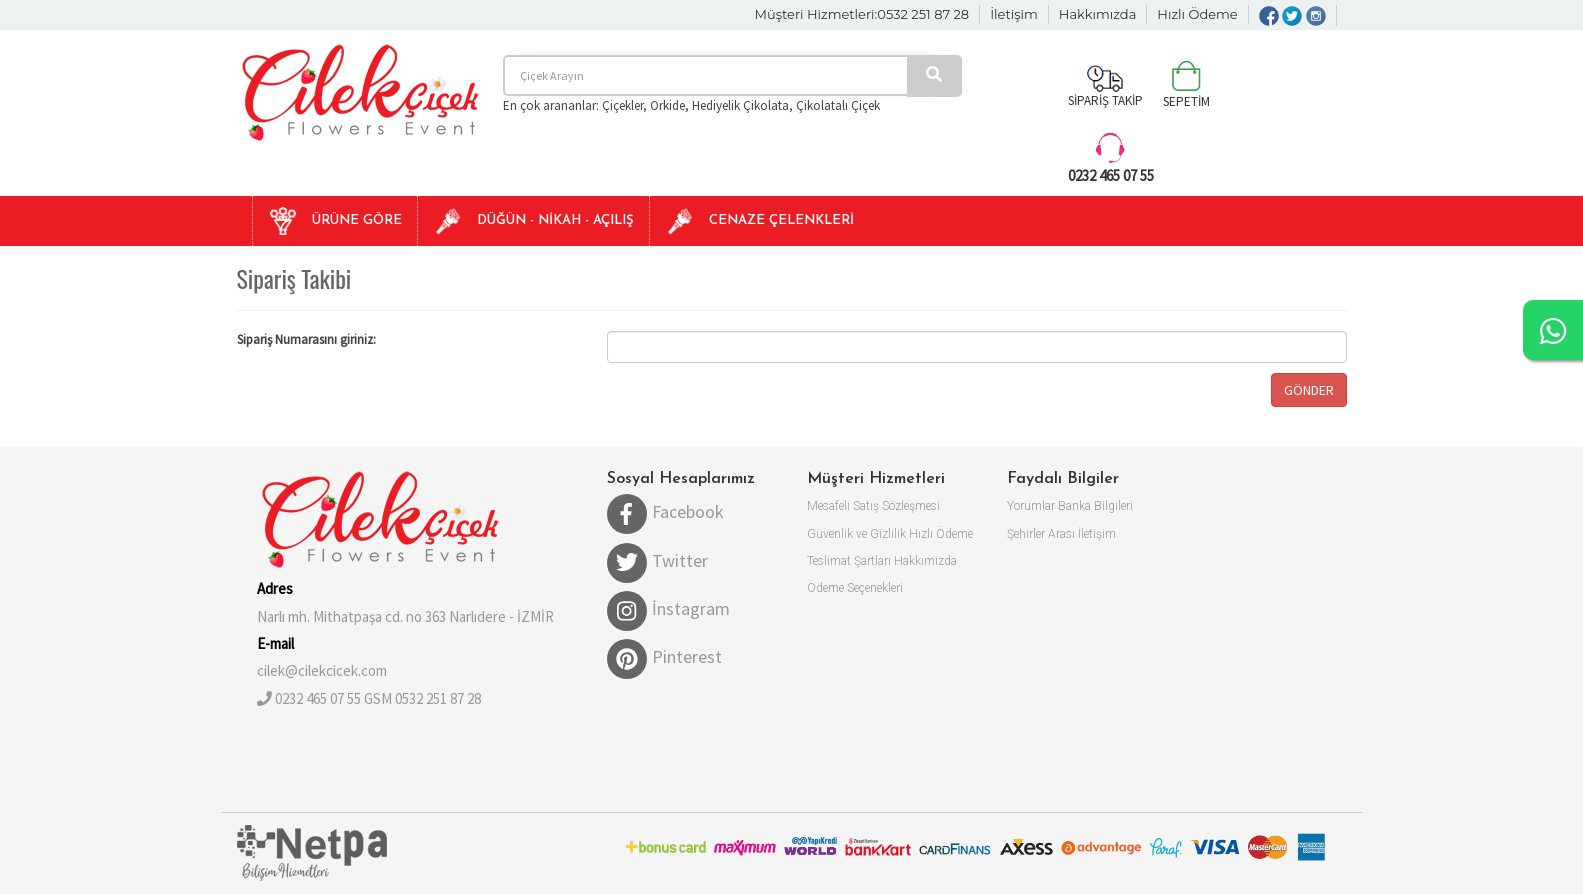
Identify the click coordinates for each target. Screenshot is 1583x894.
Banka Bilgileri (1095, 506)
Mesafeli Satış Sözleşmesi (873, 506)
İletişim (1014, 14)
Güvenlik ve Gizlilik (856, 534)
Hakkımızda (1098, 14)
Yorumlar (1031, 506)
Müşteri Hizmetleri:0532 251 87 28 (862, 14)
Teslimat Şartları (849, 561)
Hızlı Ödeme (1197, 14)
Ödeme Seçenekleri (855, 588)
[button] (334, 221)
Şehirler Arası (1041, 534)
